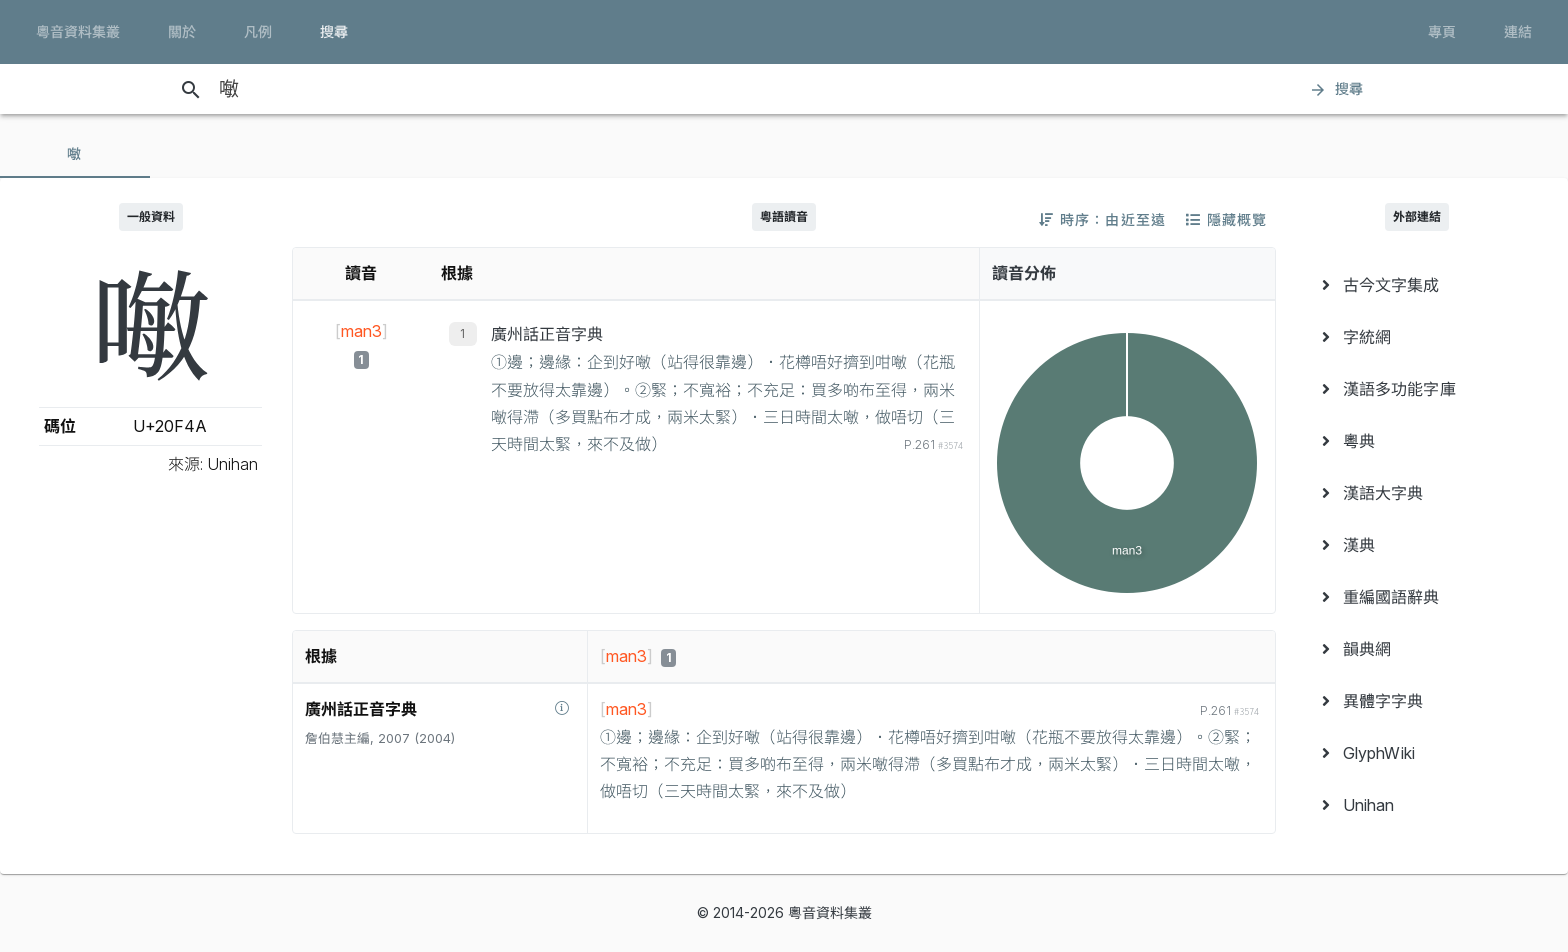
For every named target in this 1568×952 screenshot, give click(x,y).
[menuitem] (1417, 285)
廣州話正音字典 (547, 334)
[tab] (75, 154)
